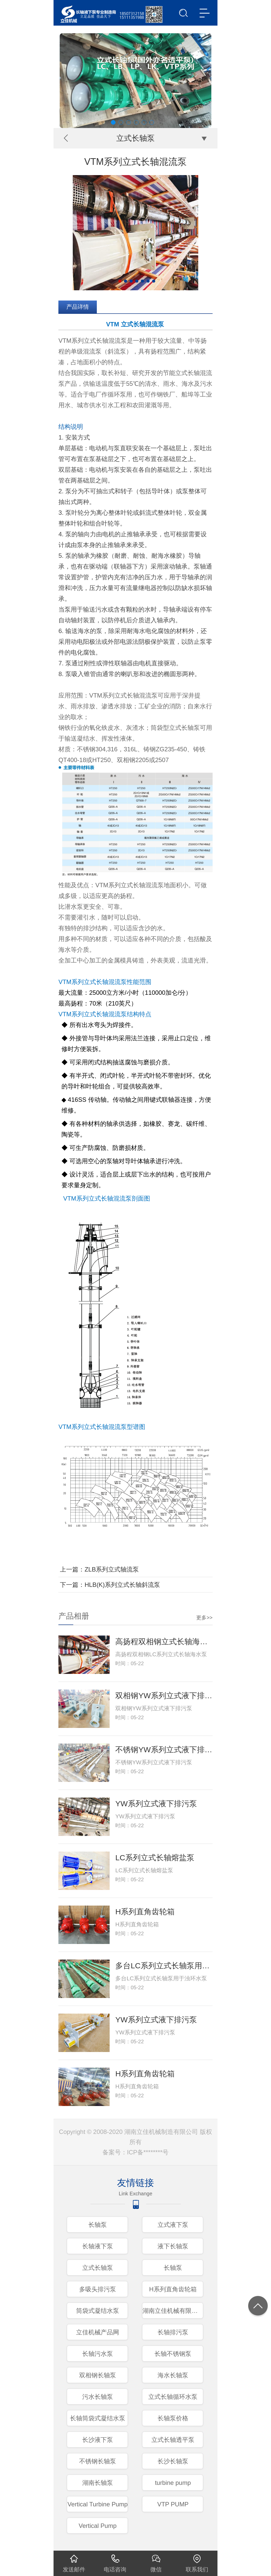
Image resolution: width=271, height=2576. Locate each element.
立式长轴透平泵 (172, 2439)
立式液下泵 (173, 2224)
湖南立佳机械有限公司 (172, 2310)
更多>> (204, 1617)
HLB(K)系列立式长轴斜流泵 (122, 1584)
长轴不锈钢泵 (172, 2353)
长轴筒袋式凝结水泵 (97, 2418)
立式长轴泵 (97, 2267)
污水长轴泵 (97, 2396)
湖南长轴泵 (97, 2482)
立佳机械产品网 (97, 2332)
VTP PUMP (173, 2504)
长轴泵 (97, 2224)
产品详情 (77, 307)
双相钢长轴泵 (97, 2375)
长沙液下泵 (97, 2439)
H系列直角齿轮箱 (172, 2289)
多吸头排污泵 (97, 2289)
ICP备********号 (148, 2152)
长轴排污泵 (173, 2332)
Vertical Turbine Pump (98, 2504)
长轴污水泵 (97, 2353)
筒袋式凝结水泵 (97, 2310)
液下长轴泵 (173, 2246)
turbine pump (173, 2482)
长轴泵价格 (173, 2418)
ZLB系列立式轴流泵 (112, 1569)
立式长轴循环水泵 (172, 2396)
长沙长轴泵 (173, 2461)
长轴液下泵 (97, 2246)
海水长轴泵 (173, 2375)
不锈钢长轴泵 (97, 2461)
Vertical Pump (98, 2525)
